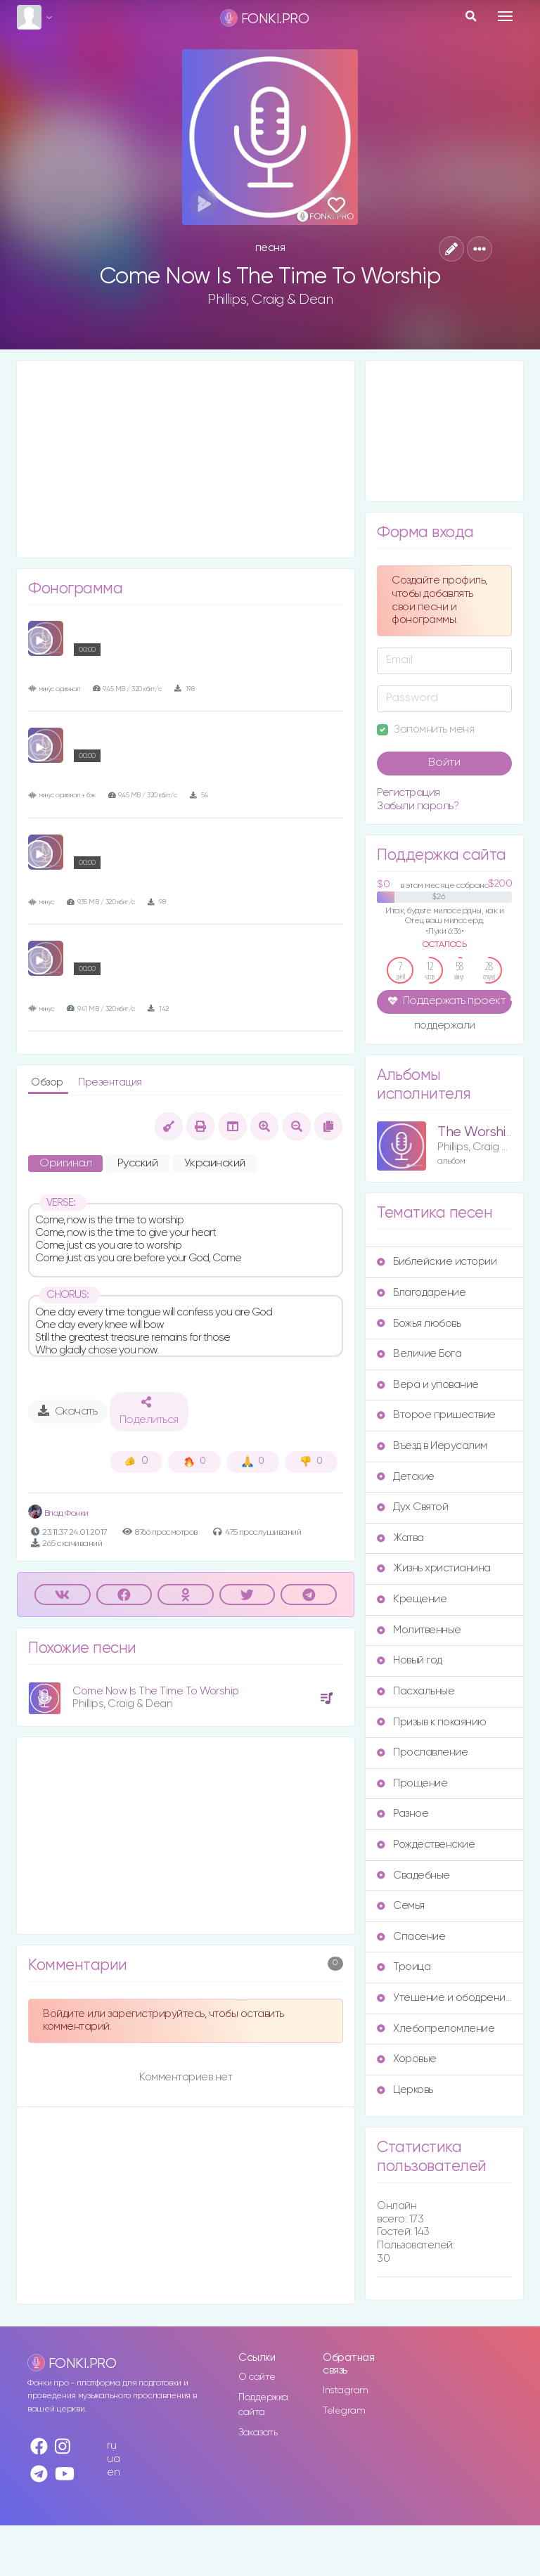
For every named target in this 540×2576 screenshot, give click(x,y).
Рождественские (426, 1844)
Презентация (110, 1082)
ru (111, 2445)
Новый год (409, 1660)
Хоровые (407, 2059)
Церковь (405, 2090)
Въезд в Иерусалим (432, 1446)
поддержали (444, 1026)
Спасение (411, 1936)
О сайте (257, 2377)
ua (113, 2459)
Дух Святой (412, 1507)
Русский (137, 1163)
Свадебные (413, 1875)
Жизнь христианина (434, 1568)
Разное (402, 1813)
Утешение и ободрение (444, 1997)
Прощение (412, 1783)
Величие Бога (419, 1353)
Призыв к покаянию (432, 1722)
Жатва (400, 1538)
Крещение (411, 1599)
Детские (406, 1476)
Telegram (344, 2411)
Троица (403, 1967)
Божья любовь (419, 1323)
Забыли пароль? (417, 806)
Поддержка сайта (263, 2405)
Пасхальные (415, 1691)
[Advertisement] (185, 459)
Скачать (68, 1411)
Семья (401, 1905)
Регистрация (408, 792)
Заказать (257, 2432)
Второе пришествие (436, 1415)
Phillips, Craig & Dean (270, 299)
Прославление (422, 1752)
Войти (444, 762)
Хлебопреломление (435, 2028)
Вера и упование (428, 1384)
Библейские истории (436, 1261)
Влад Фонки (58, 1513)
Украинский (214, 1163)
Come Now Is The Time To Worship (155, 1691)
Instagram (345, 2390)
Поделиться (149, 1411)
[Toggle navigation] (505, 16)
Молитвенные (419, 1630)
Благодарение (421, 1292)
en (113, 2472)
